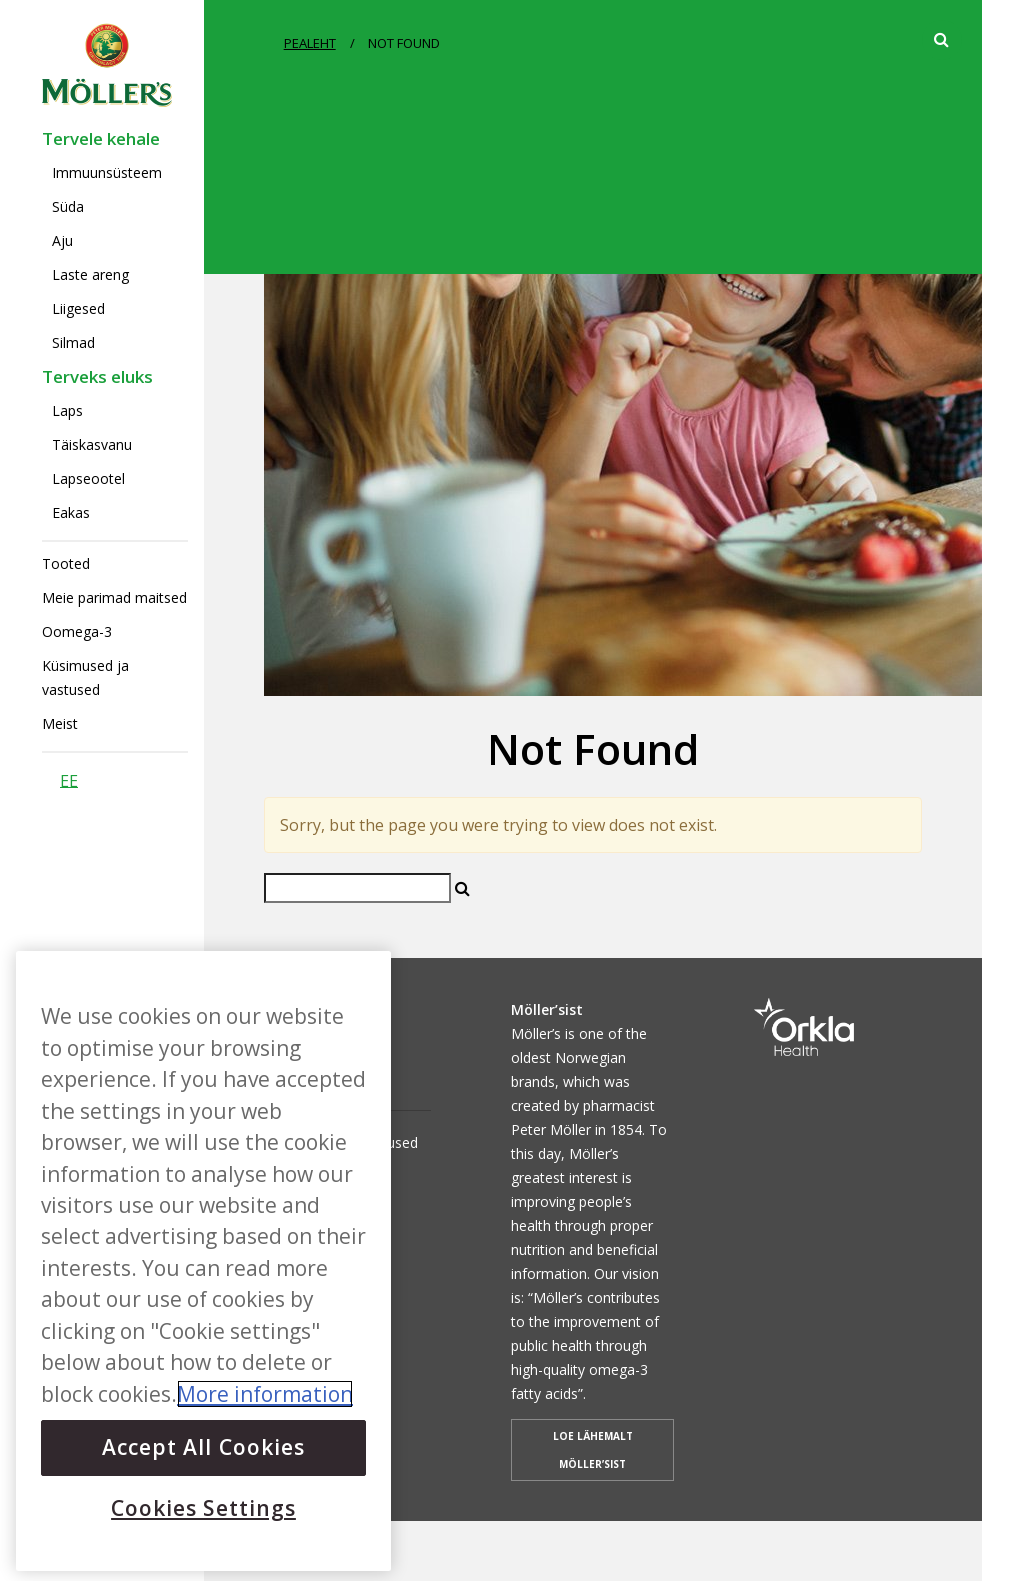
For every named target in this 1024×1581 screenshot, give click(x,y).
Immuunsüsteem (107, 172)
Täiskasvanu (92, 444)
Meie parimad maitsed (114, 597)
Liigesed (78, 308)
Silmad (73, 342)
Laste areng (90, 274)
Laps (67, 410)
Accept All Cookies (203, 1447)
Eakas (71, 512)
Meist (60, 723)
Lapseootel (88, 478)
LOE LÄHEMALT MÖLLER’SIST (593, 1450)
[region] (203, 1261)
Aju (62, 240)
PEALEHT (310, 43)
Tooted (66, 563)
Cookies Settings (203, 1508)
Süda (68, 206)
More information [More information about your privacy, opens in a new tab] (265, 1394)
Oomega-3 (77, 631)
